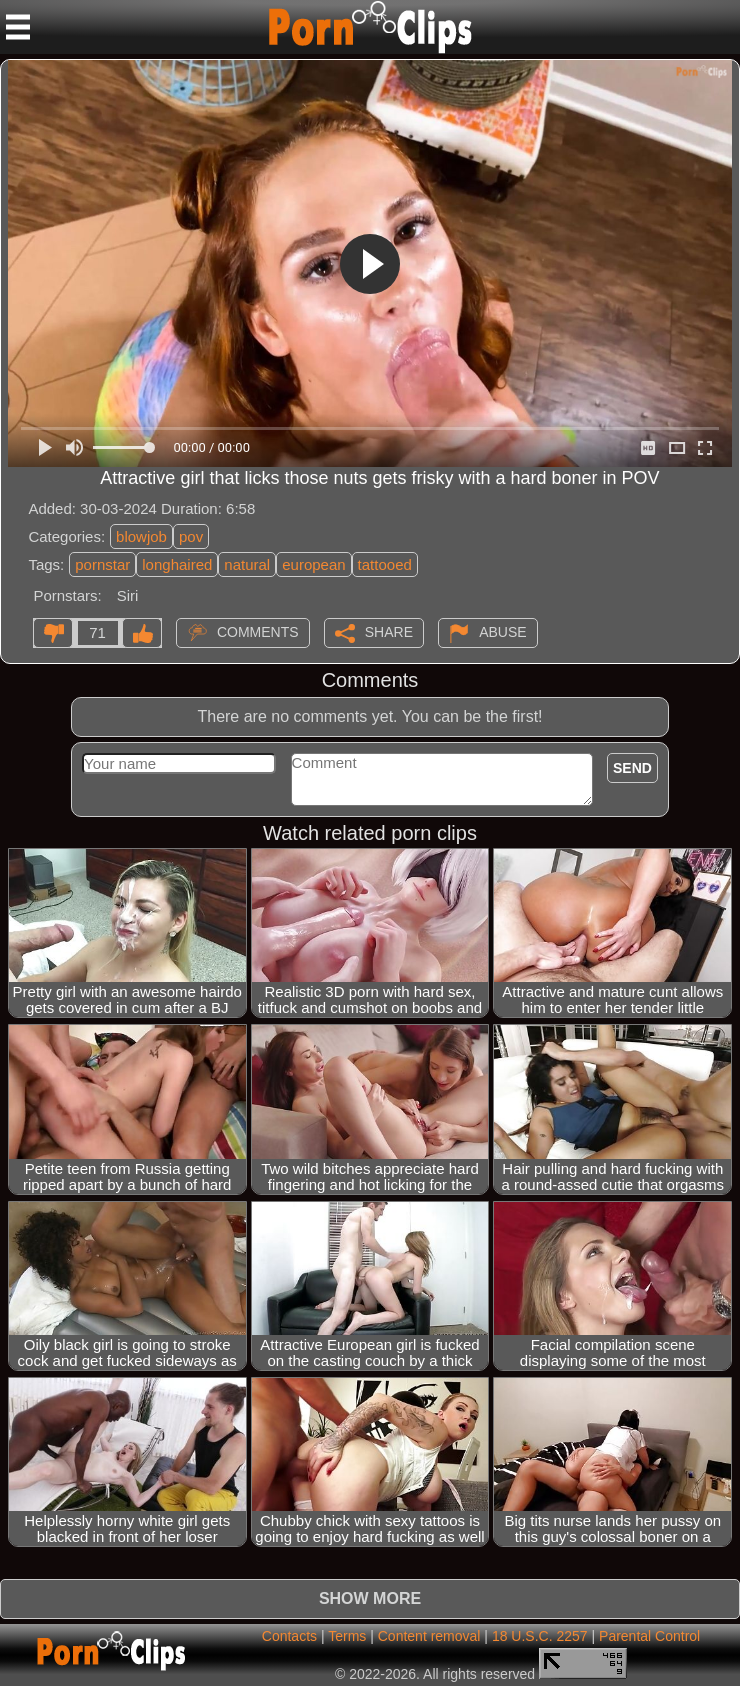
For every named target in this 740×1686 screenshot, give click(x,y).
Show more (370, 1598)
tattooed (385, 564)
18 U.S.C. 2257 (540, 1636)
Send (632, 768)
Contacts (289, 1636)
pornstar (102, 564)
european (313, 564)
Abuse (502, 632)
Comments (258, 632)
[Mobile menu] (18, 27)
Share (389, 632)
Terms (347, 1636)
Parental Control (649, 1636)
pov (191, 536)
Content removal (429, 1636)
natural (247, 564)
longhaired (177, 564)
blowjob (141, 536)
